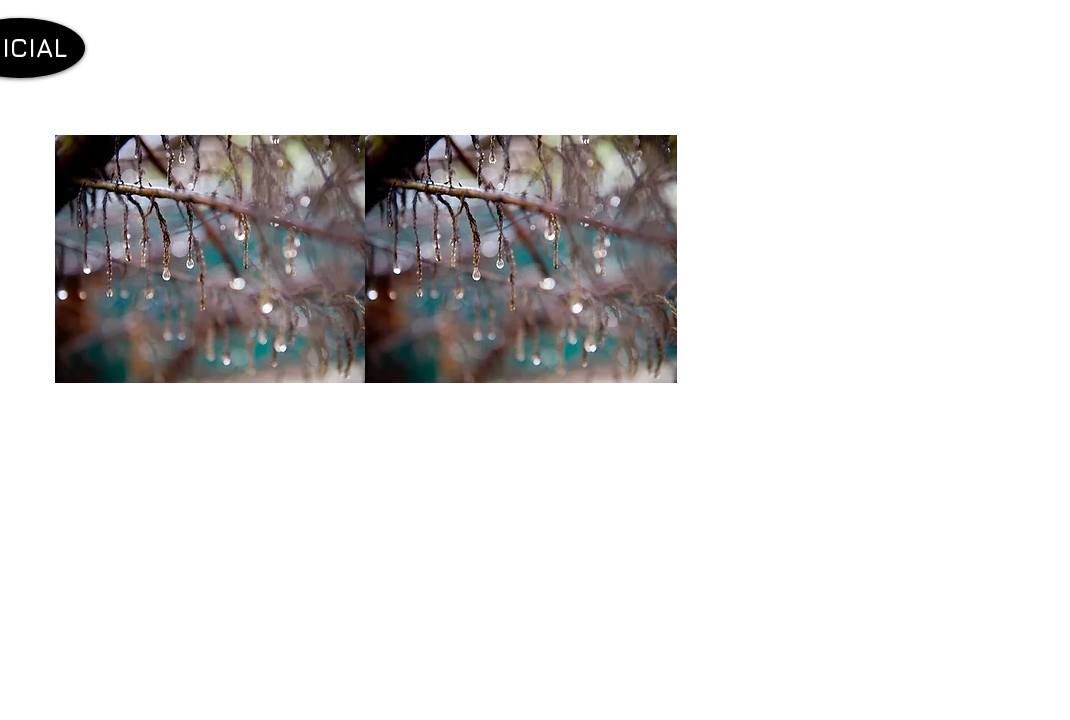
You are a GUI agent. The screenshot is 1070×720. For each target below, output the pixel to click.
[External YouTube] (220, 589)
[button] (211, 259)
